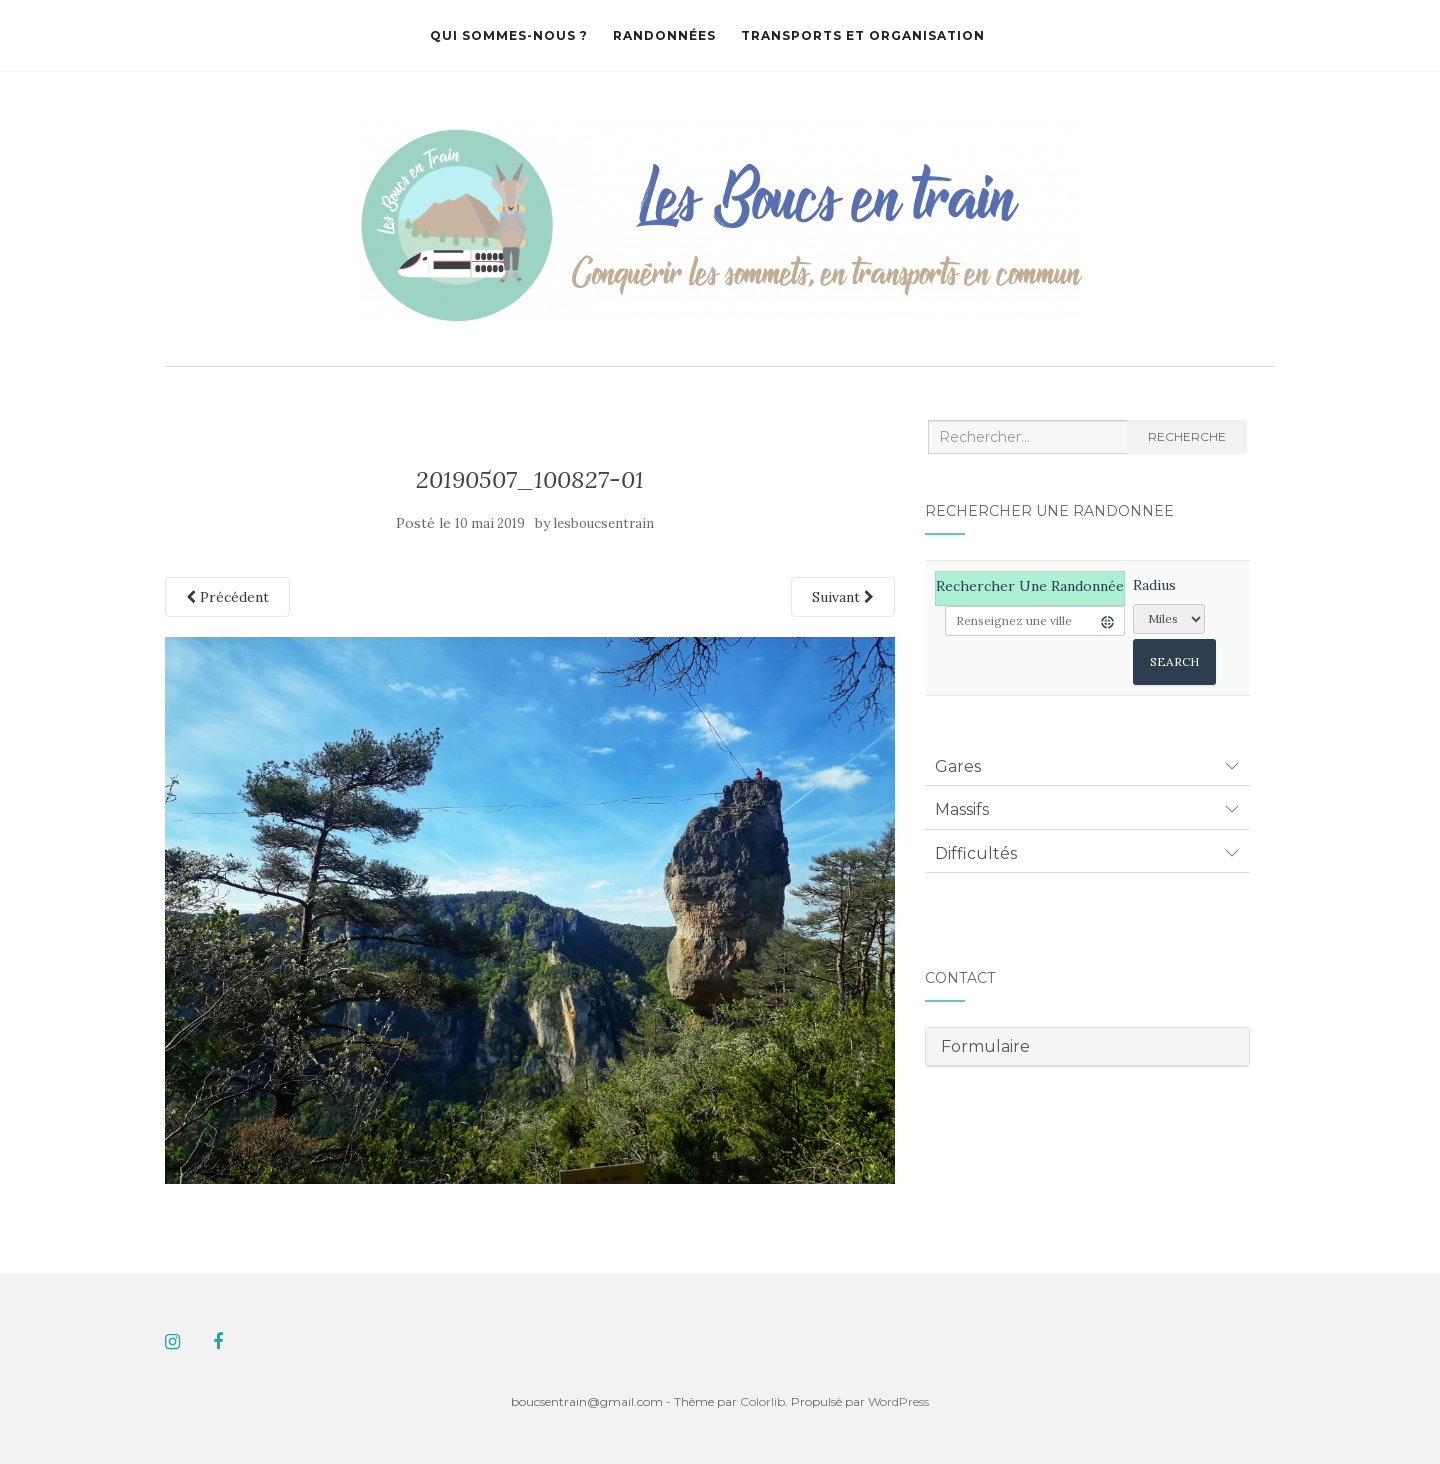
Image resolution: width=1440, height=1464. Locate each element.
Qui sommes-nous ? (509, 35)
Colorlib (762, 1401)
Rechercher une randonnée (1030, 586)
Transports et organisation (863, 35)
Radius (1154, 585)
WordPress (898, 1401)
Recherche (1187, 436)
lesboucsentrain (604, 523)
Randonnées (664, 35)
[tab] (1087, 767)
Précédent (227, 597)
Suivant (843, 597)
